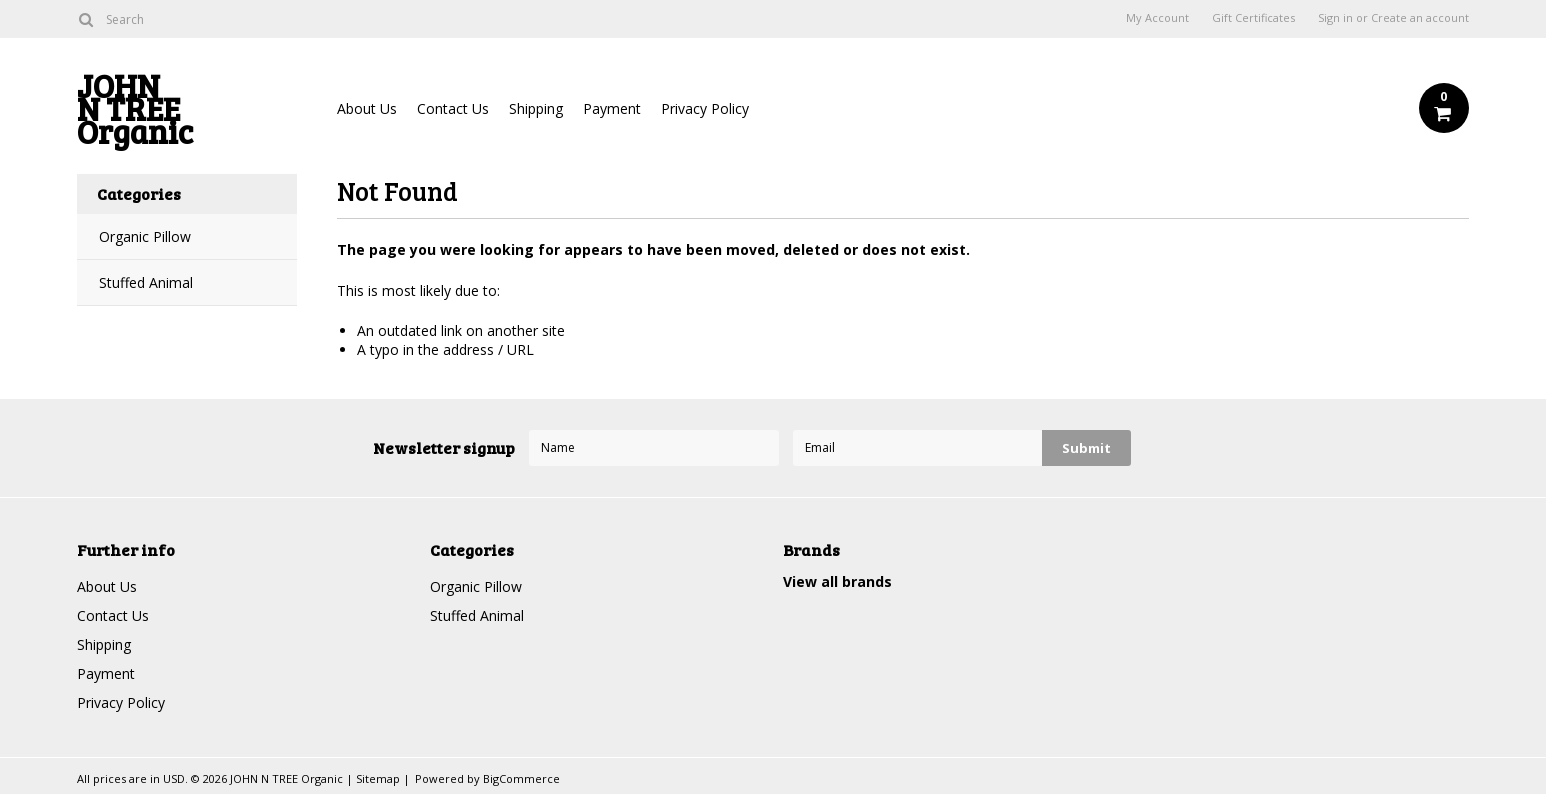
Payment (612, 108)
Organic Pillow (145, 236)
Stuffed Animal (146, 282)
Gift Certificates (1253, 18)
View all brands (837, 581)
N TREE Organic (187, 113)
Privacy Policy (705, 108)
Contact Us (453, 108)
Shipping (536, 108)
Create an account (1420, 18)
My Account (1157, 18)
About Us (367, 108)
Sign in (1335, 18)
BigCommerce (521, 778)
